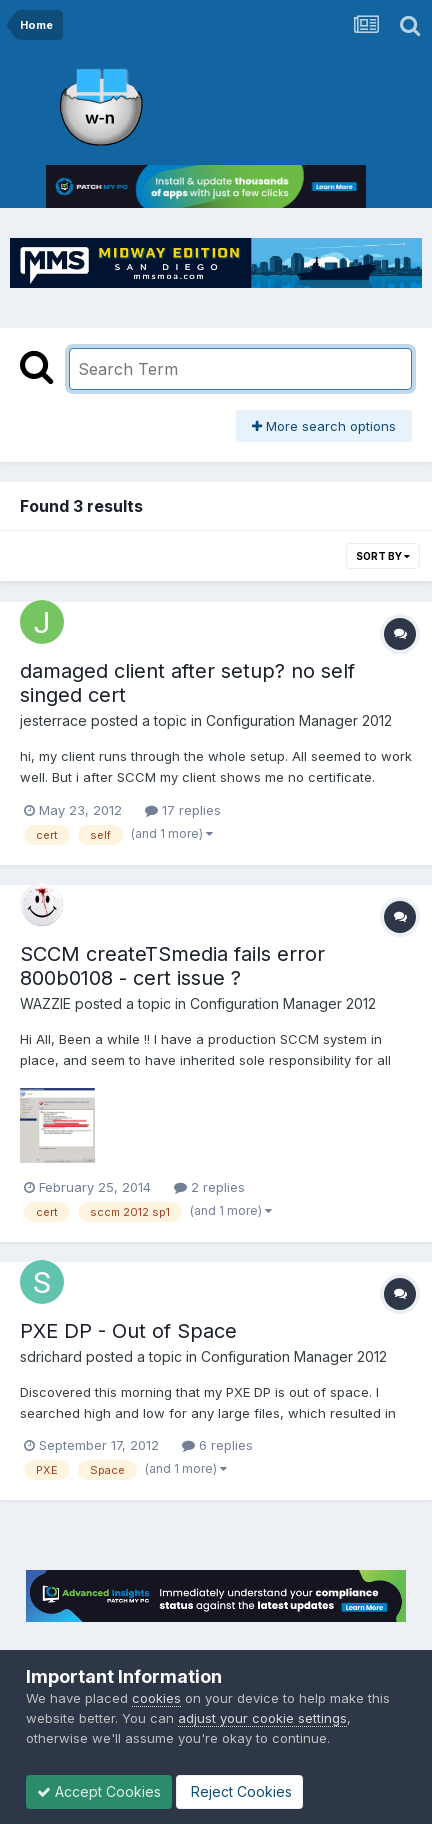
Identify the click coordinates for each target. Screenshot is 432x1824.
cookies (156, 1698)
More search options (324, 426)
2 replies (209, 1187)
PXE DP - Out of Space (128, 1331)
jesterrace (53, 720)
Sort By (383, 556)
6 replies (217, 1445)
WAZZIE (45, 1003)
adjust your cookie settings (262, 1718)
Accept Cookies (99, 1791)
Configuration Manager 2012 (299, 720)
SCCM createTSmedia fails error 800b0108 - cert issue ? (172, 966)
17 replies (183, 810)
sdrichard (51, 1356)
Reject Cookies (239, 1791)
